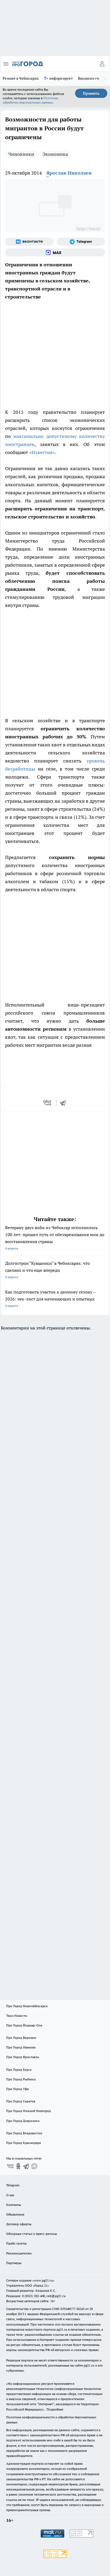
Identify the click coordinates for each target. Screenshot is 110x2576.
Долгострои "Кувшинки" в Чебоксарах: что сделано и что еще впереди (55, 1271)
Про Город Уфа (17, 2089)
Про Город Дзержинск (23, 2121)
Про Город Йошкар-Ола (24, 2025)
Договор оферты (18, 2224)
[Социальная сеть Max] (55, 252)
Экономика (55, 154)
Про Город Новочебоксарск (27, 2006)
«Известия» (42, 452)
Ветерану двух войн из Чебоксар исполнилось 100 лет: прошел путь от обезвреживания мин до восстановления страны (55, 1238)
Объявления (15, 2214)
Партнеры (14, 2263)
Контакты (13, 2205)
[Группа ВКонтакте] (29, 242)
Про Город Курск (18, 2070)
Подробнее (55, 2409)
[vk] (47, 1103)
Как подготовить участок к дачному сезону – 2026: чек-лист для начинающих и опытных (55, 1299)
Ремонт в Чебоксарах (21, 78)
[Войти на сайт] (102, 63)
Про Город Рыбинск (21, 2079)
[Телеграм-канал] (80, 242)
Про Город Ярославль (22, 2057)
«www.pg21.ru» (43, 2280)
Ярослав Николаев (68, 173)
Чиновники (21, 154)
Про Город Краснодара (23, 2143)
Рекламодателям (19, 2253)
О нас (10, 2195)
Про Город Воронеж (21, 2038)
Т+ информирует (58, 78)
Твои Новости (16, 2016)
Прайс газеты (16, 2243)
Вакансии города (92, 78)
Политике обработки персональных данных (30, 100)
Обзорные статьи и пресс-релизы (31, 2234)
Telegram (12, 2185)
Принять (91, 93)
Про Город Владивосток (24, 2133)
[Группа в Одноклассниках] (18, 2166)
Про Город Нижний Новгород (28, 2111)
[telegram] (64, 1103)
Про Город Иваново (21, 2047)
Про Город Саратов (20, 2101)
